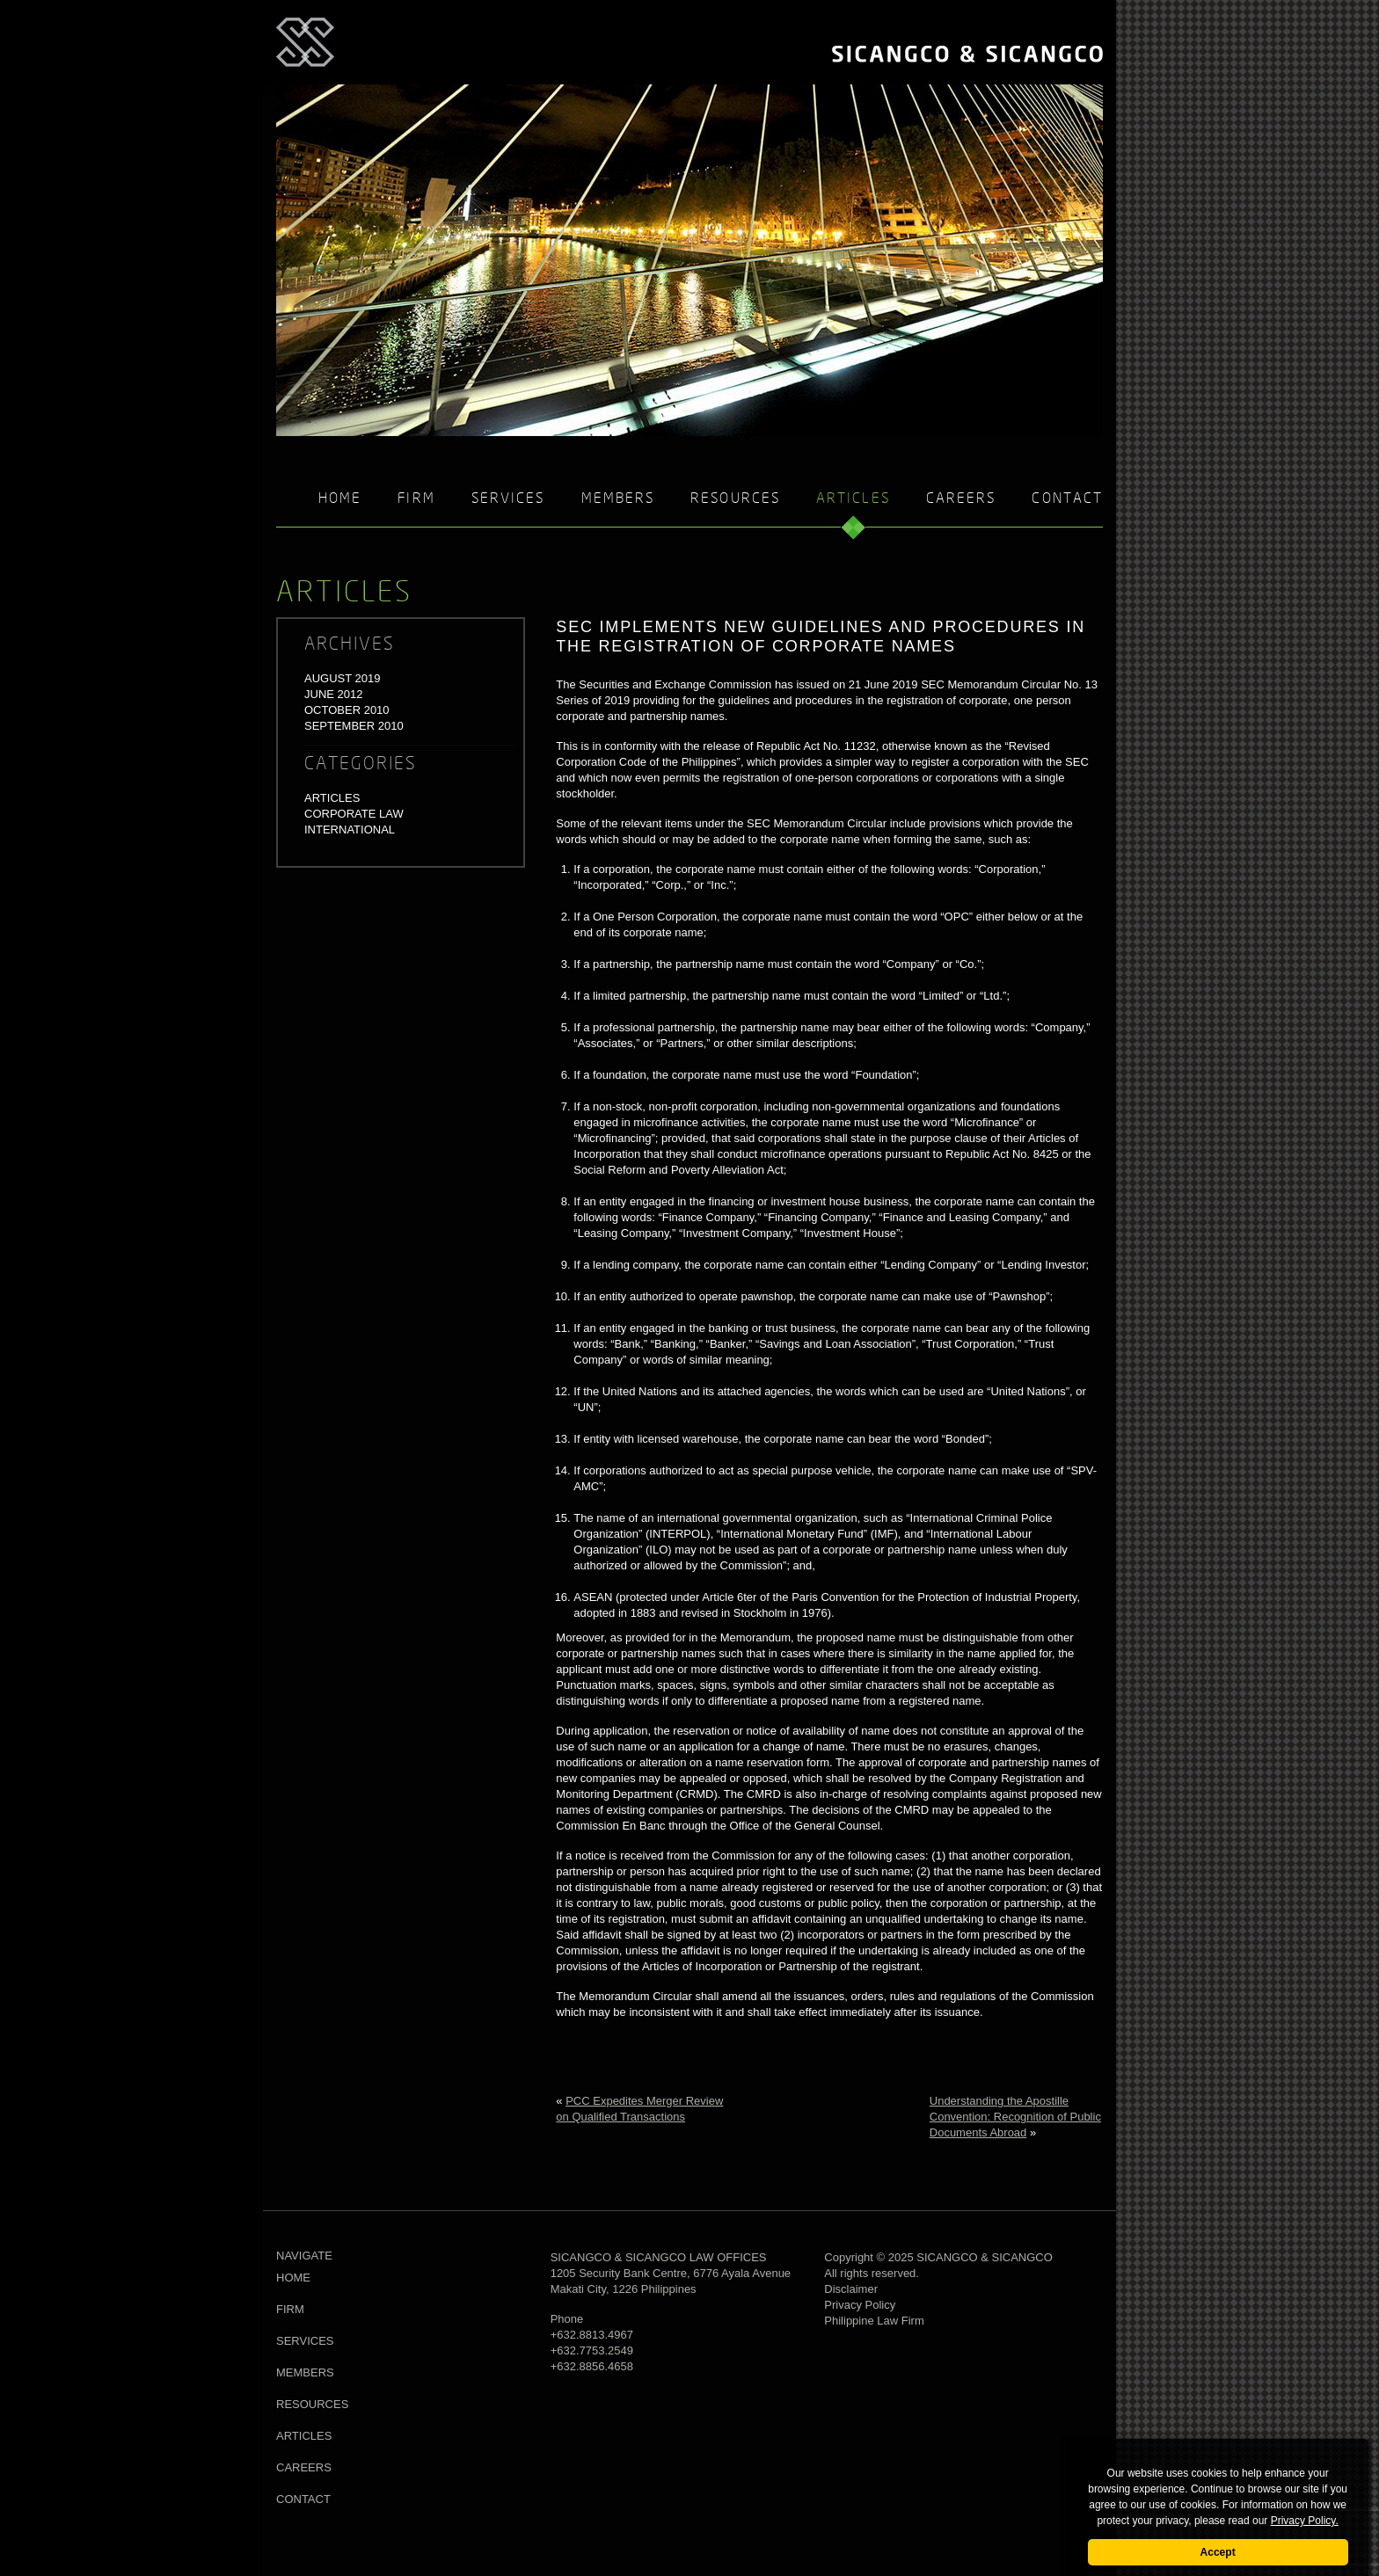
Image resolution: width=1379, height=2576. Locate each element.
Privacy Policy (859, 2304)
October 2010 (347, 710)
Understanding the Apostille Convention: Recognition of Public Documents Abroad (1015, 2116)
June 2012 (333, 694)
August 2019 (342, 678)
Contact (1067, 499)
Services (508, 499)
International (349, 829)
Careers (961, 499)
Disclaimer (851, 2289)
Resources (735, 499)
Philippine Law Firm (873, 2320)
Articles (332, 797)
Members (618, 499)
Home (339, 499)
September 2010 (354, 725)
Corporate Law (354, 813)
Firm (416, 499)
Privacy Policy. (1305, 2520)
